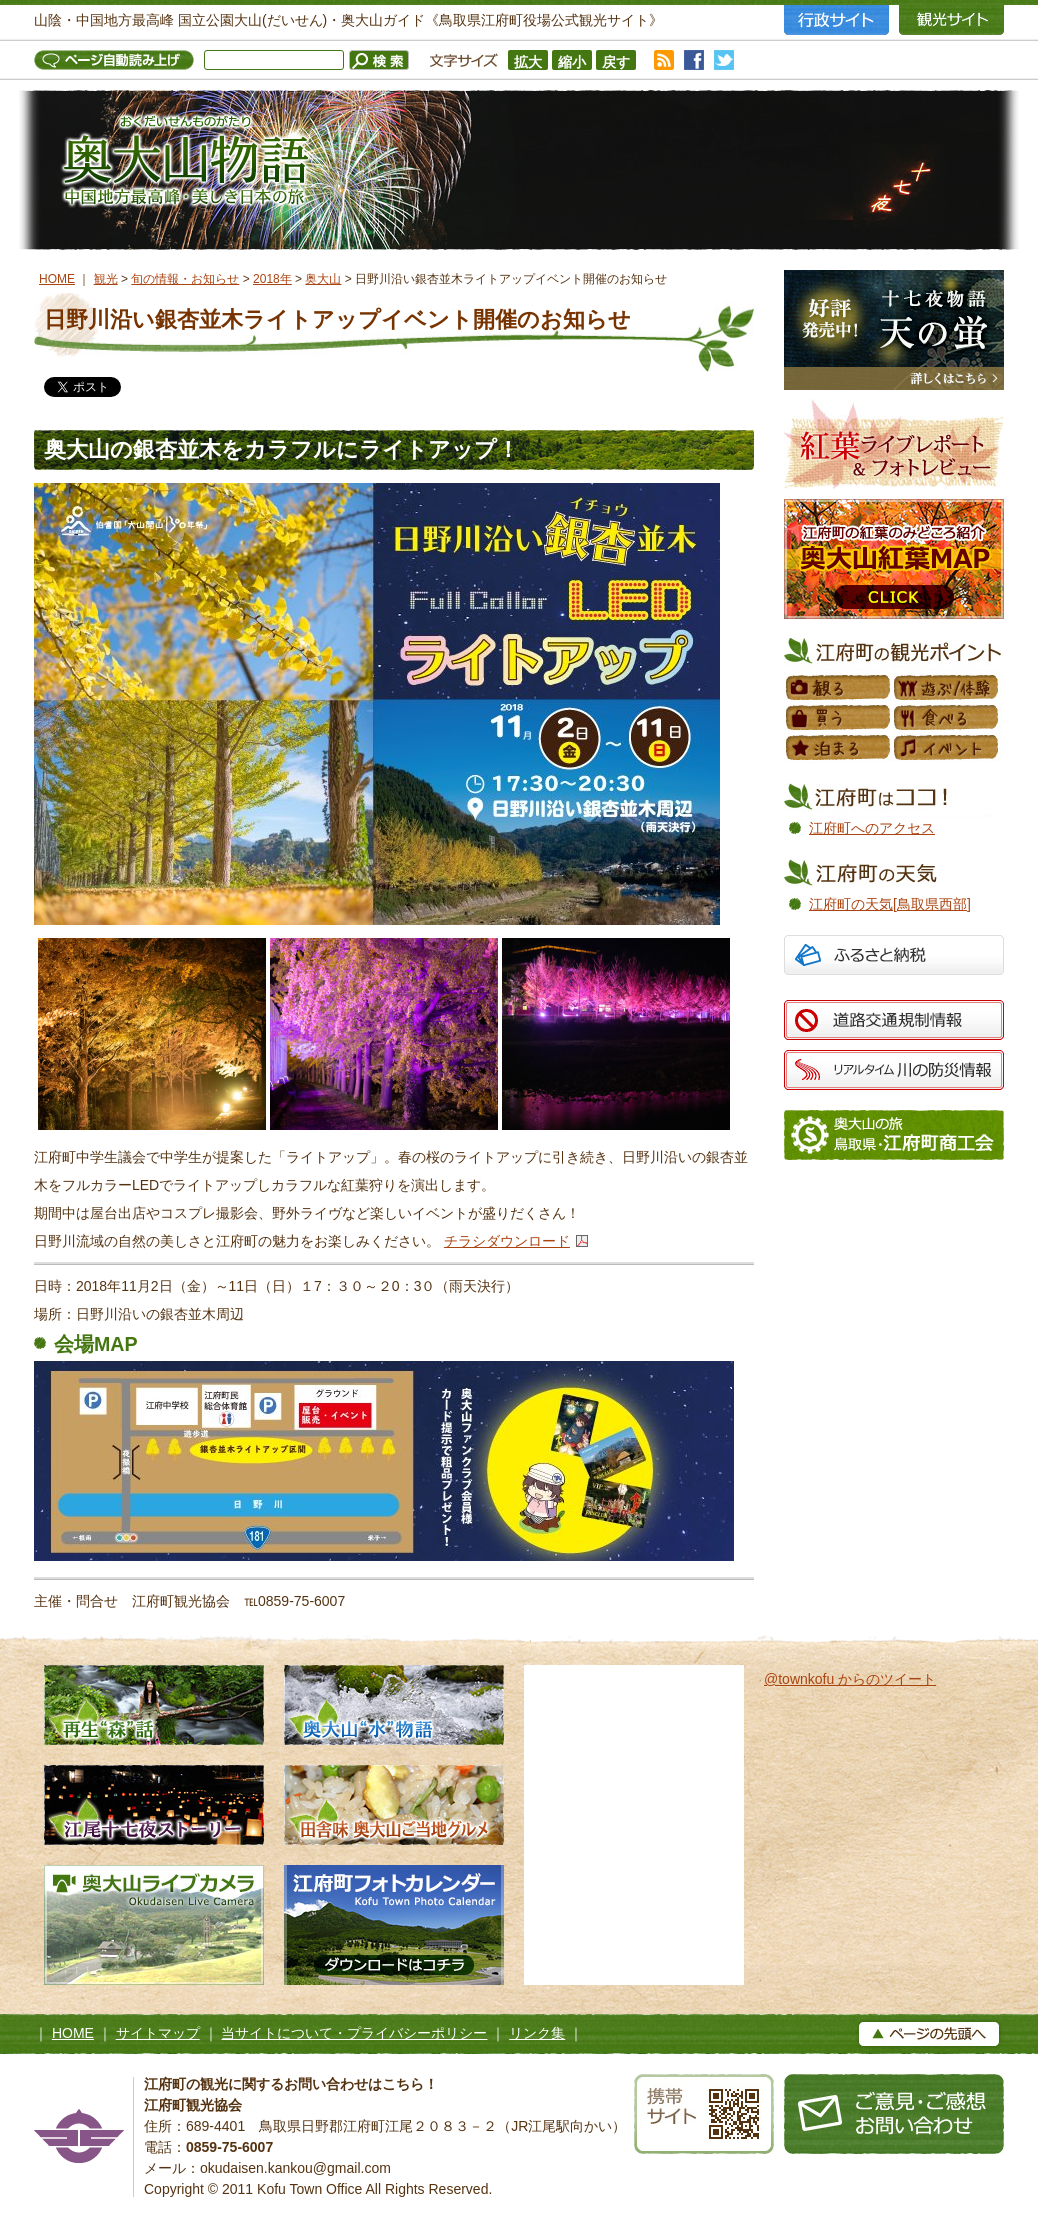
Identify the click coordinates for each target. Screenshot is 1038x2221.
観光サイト (951, 20)
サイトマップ (158, 2033)
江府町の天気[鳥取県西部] (890, 904)
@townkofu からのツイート (850, 1679)
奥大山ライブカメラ (154, 1925)
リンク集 (537, 2033)
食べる (947, 718)
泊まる (839, 748)
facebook (694, 60)
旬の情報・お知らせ (185, 279)
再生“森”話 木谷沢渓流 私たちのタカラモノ (154, 1705)
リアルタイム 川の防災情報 (894, 1070)
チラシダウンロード (507, 1241)
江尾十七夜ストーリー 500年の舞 (154, 1805)
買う (839, 718)
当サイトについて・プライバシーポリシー (354, 2033)
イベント (947, 748)
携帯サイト (704, 2114)
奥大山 (323, 279)
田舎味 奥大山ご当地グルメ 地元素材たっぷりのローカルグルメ (394, 1805)
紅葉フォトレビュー (894, 444)
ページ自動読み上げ (119, 60)
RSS (664, 60)
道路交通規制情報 (894, 1020)
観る (839, 688)
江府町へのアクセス (872, 828)
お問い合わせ (894, 2114)
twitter (724, 60)
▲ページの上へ (929, 2034)
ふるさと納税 (894, 957)
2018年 (272, 279)
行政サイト (836, 20)
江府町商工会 (894, 1135)
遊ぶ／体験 (947, 688)
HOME (57, 279)
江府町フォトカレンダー (394, 1925)
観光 (106, 279)
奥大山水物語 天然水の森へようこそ (394, 1705)
